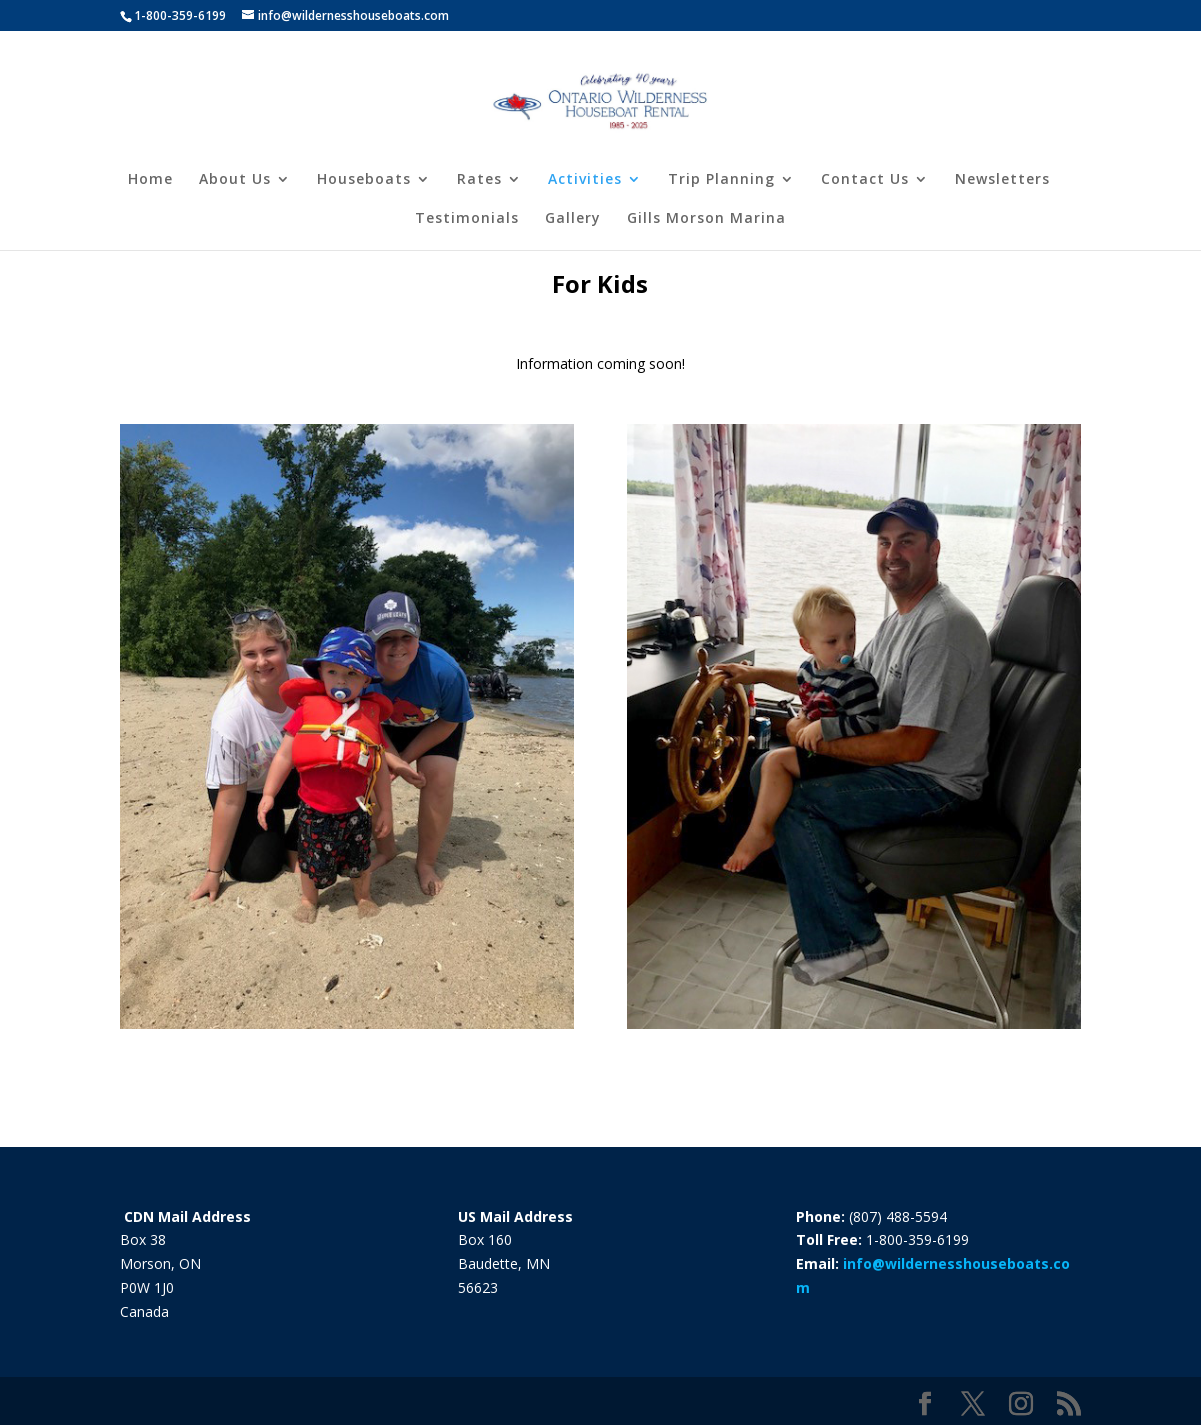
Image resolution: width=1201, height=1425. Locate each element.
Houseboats (364, 180)
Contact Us (865, 180)
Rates (479, 180)
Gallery (573, 219)
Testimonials (467, 219)
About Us (235, 180)
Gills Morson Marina (706, 219)
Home (150, 180)
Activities (585, 180)
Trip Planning (721, 180)
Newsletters (1002, 180)
